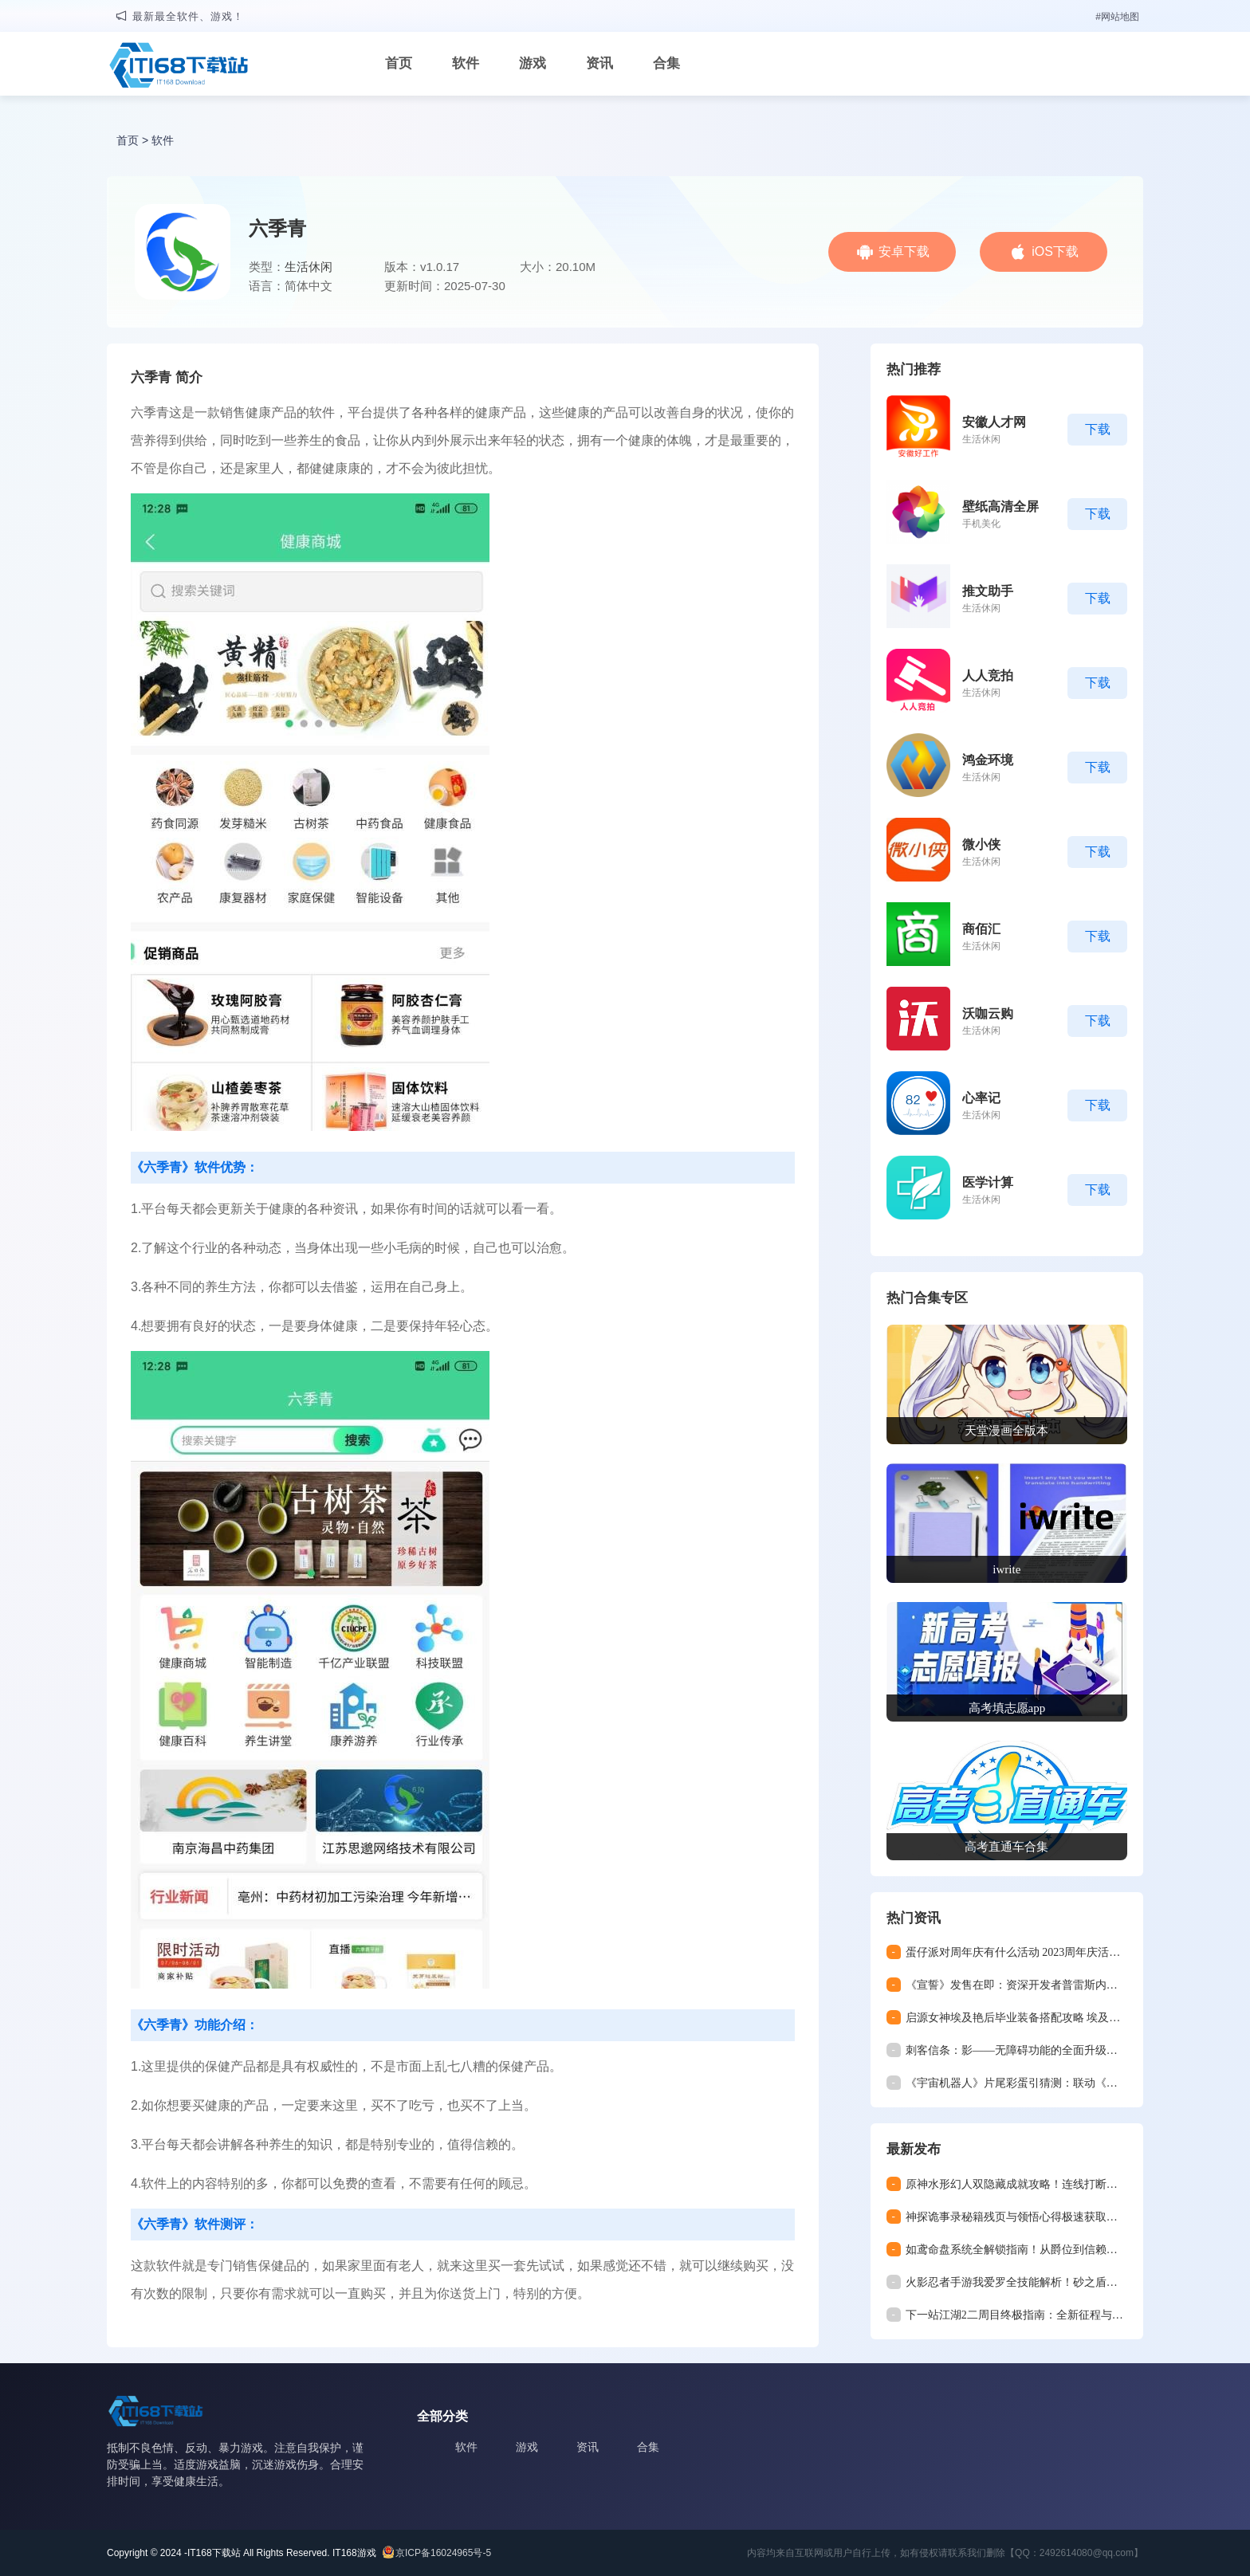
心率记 (981, 1098)
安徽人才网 (994, 422)
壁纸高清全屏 (1000, 506)
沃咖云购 (987, 1013)
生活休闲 (308, 266)
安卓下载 (904, 251)
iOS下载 (1055, 251)
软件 (465, 63)
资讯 (599, 63)
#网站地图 (1117, 16)
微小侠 (981, 844)
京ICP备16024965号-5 (443, 2552)
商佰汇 (981, 929)
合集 (666, 63)
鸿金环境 (987, 760)
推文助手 (987, 591)
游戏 (532, 63)
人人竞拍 (987, 675)
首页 (398, 63)
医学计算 (987, 1182)
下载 (1097, 429)
